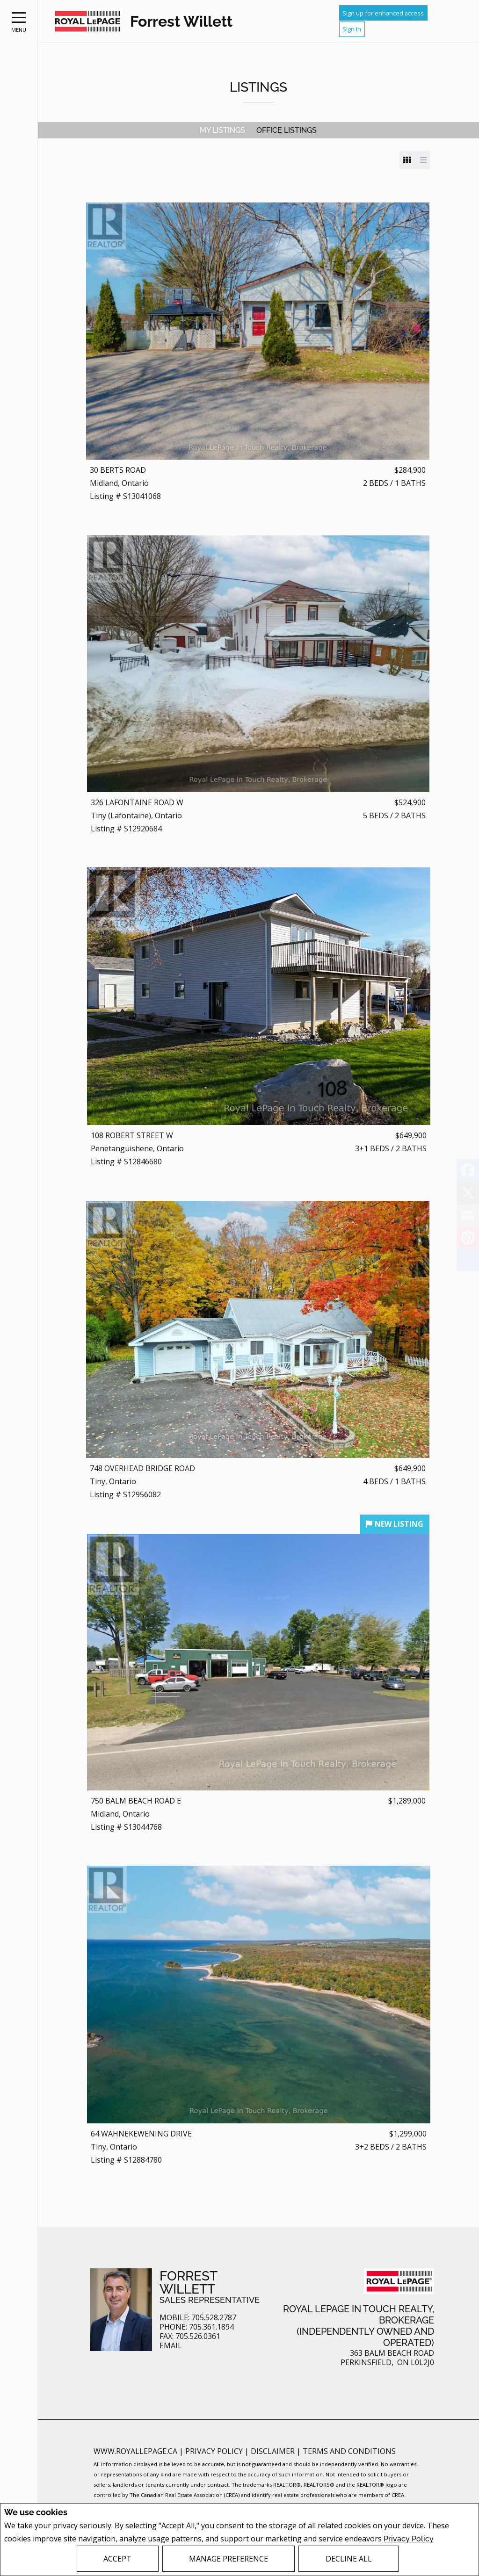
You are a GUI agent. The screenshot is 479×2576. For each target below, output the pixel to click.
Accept (117, 2559)
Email (171, 2346)
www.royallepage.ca (135, 2451)
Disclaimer (274, 2451)
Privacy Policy (409, 2538)
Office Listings (286, 130)
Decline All (349, 2559)
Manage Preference (228, 2559)
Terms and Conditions (349, 2451)
